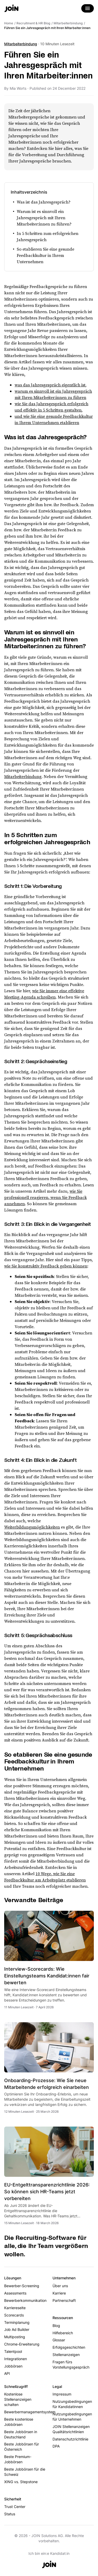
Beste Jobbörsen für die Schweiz (24, 2472)
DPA (56, 2446)
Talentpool (13, 2351)
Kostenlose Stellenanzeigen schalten (17, 2399)
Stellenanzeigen (66, 2354)
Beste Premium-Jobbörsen (17, 2459)
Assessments (15, 2293)
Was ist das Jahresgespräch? (44, 202)
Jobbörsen (13, 2366)
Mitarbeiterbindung (20, 44)
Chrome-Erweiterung (21, 2344)
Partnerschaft (64, 2300)
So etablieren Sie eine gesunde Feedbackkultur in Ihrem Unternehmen (45, 255)
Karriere (59, 2293)
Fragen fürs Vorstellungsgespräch (71, 2364)
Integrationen (15, 2359)
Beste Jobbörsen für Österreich (21, 2446)
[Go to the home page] (11, 9)
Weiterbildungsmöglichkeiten (32, 1527)
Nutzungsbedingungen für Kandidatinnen (72, 2404)
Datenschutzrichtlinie (70, 2439)
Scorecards (14, 2315)
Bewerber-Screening (21, 2286)
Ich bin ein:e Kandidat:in (49, 2553)
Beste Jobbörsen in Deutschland (20, 2434)
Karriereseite (15, 2308)
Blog (56, 2325)
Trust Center (14, 2506)
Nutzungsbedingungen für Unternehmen (72, 2416)
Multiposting (14, 2337)
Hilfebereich (63, 2333)
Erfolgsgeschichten (69, 2347)
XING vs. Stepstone (21, 2481)
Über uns (60, 2286)
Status (9, 2514)
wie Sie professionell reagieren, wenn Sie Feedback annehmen (45, 1197)
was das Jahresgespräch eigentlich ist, (51, 385)
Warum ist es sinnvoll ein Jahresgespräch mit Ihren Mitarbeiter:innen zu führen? (44, 217)
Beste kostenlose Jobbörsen (18, 2422)
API (7, 2373)
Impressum (62, 2394)
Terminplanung (17, 2322)
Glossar (59, 2340)
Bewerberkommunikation (24, 2300)
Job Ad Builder (16, 2329)
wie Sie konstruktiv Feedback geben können (45, 1266)
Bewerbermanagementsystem (24, 2412)
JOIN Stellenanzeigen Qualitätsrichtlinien (71, 2429)
